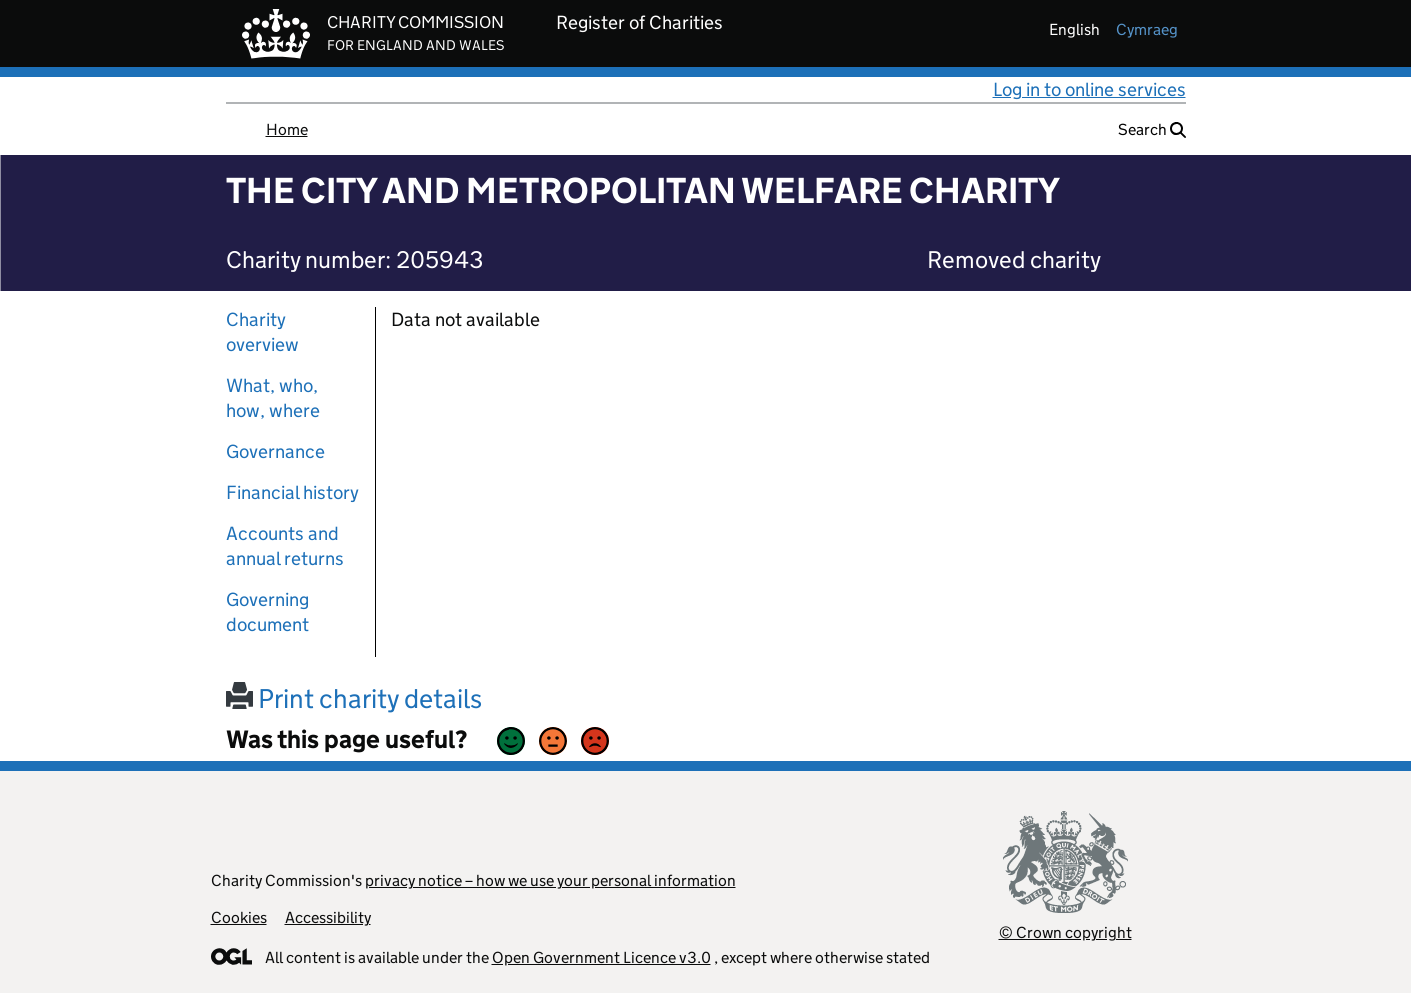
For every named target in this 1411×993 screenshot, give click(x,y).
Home (287, 129)
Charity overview (262, 332)
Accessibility (328, 917)
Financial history (292, 492)
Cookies (239, 917)
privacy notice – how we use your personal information (550, 880)
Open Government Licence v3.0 (601, 957)
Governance (275, 451)
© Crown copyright (1065, 932)
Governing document (267, 612)
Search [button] (1152, 129)
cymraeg (1147, 29)
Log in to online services (1089, 89)
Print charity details (354, 698)
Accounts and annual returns (285, 546)
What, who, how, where (273, 398)
